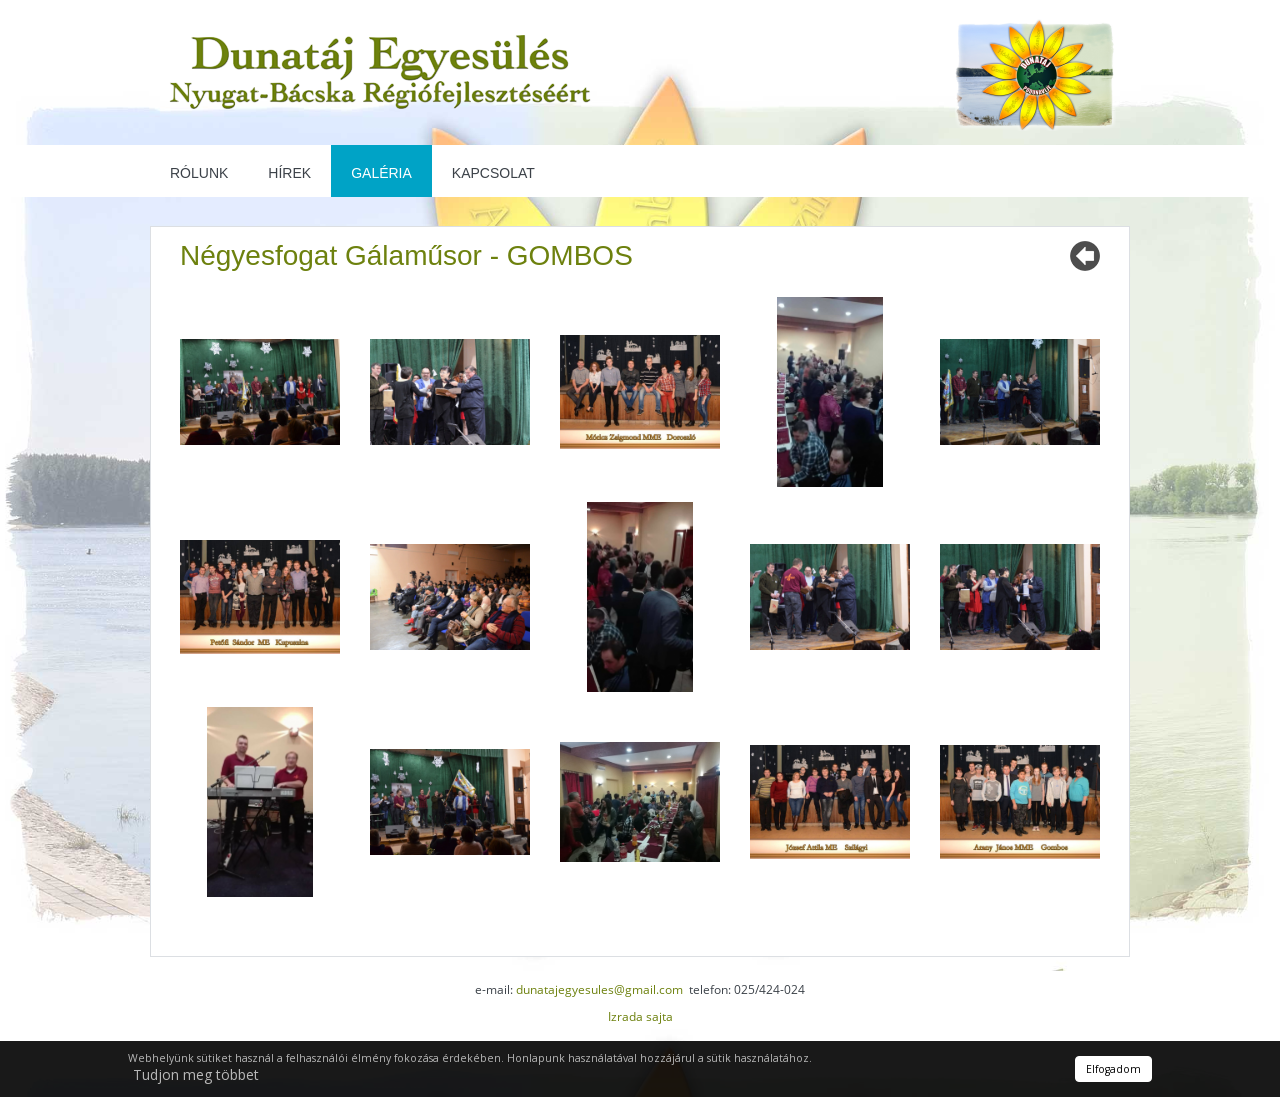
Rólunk (199, 173)
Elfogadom (1113, 1069)
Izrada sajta (640, 1016)
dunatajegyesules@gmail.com (599, 989)
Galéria (381, 173)
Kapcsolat (493, 173)
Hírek (289, 173)
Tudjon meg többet (196, 1074)
